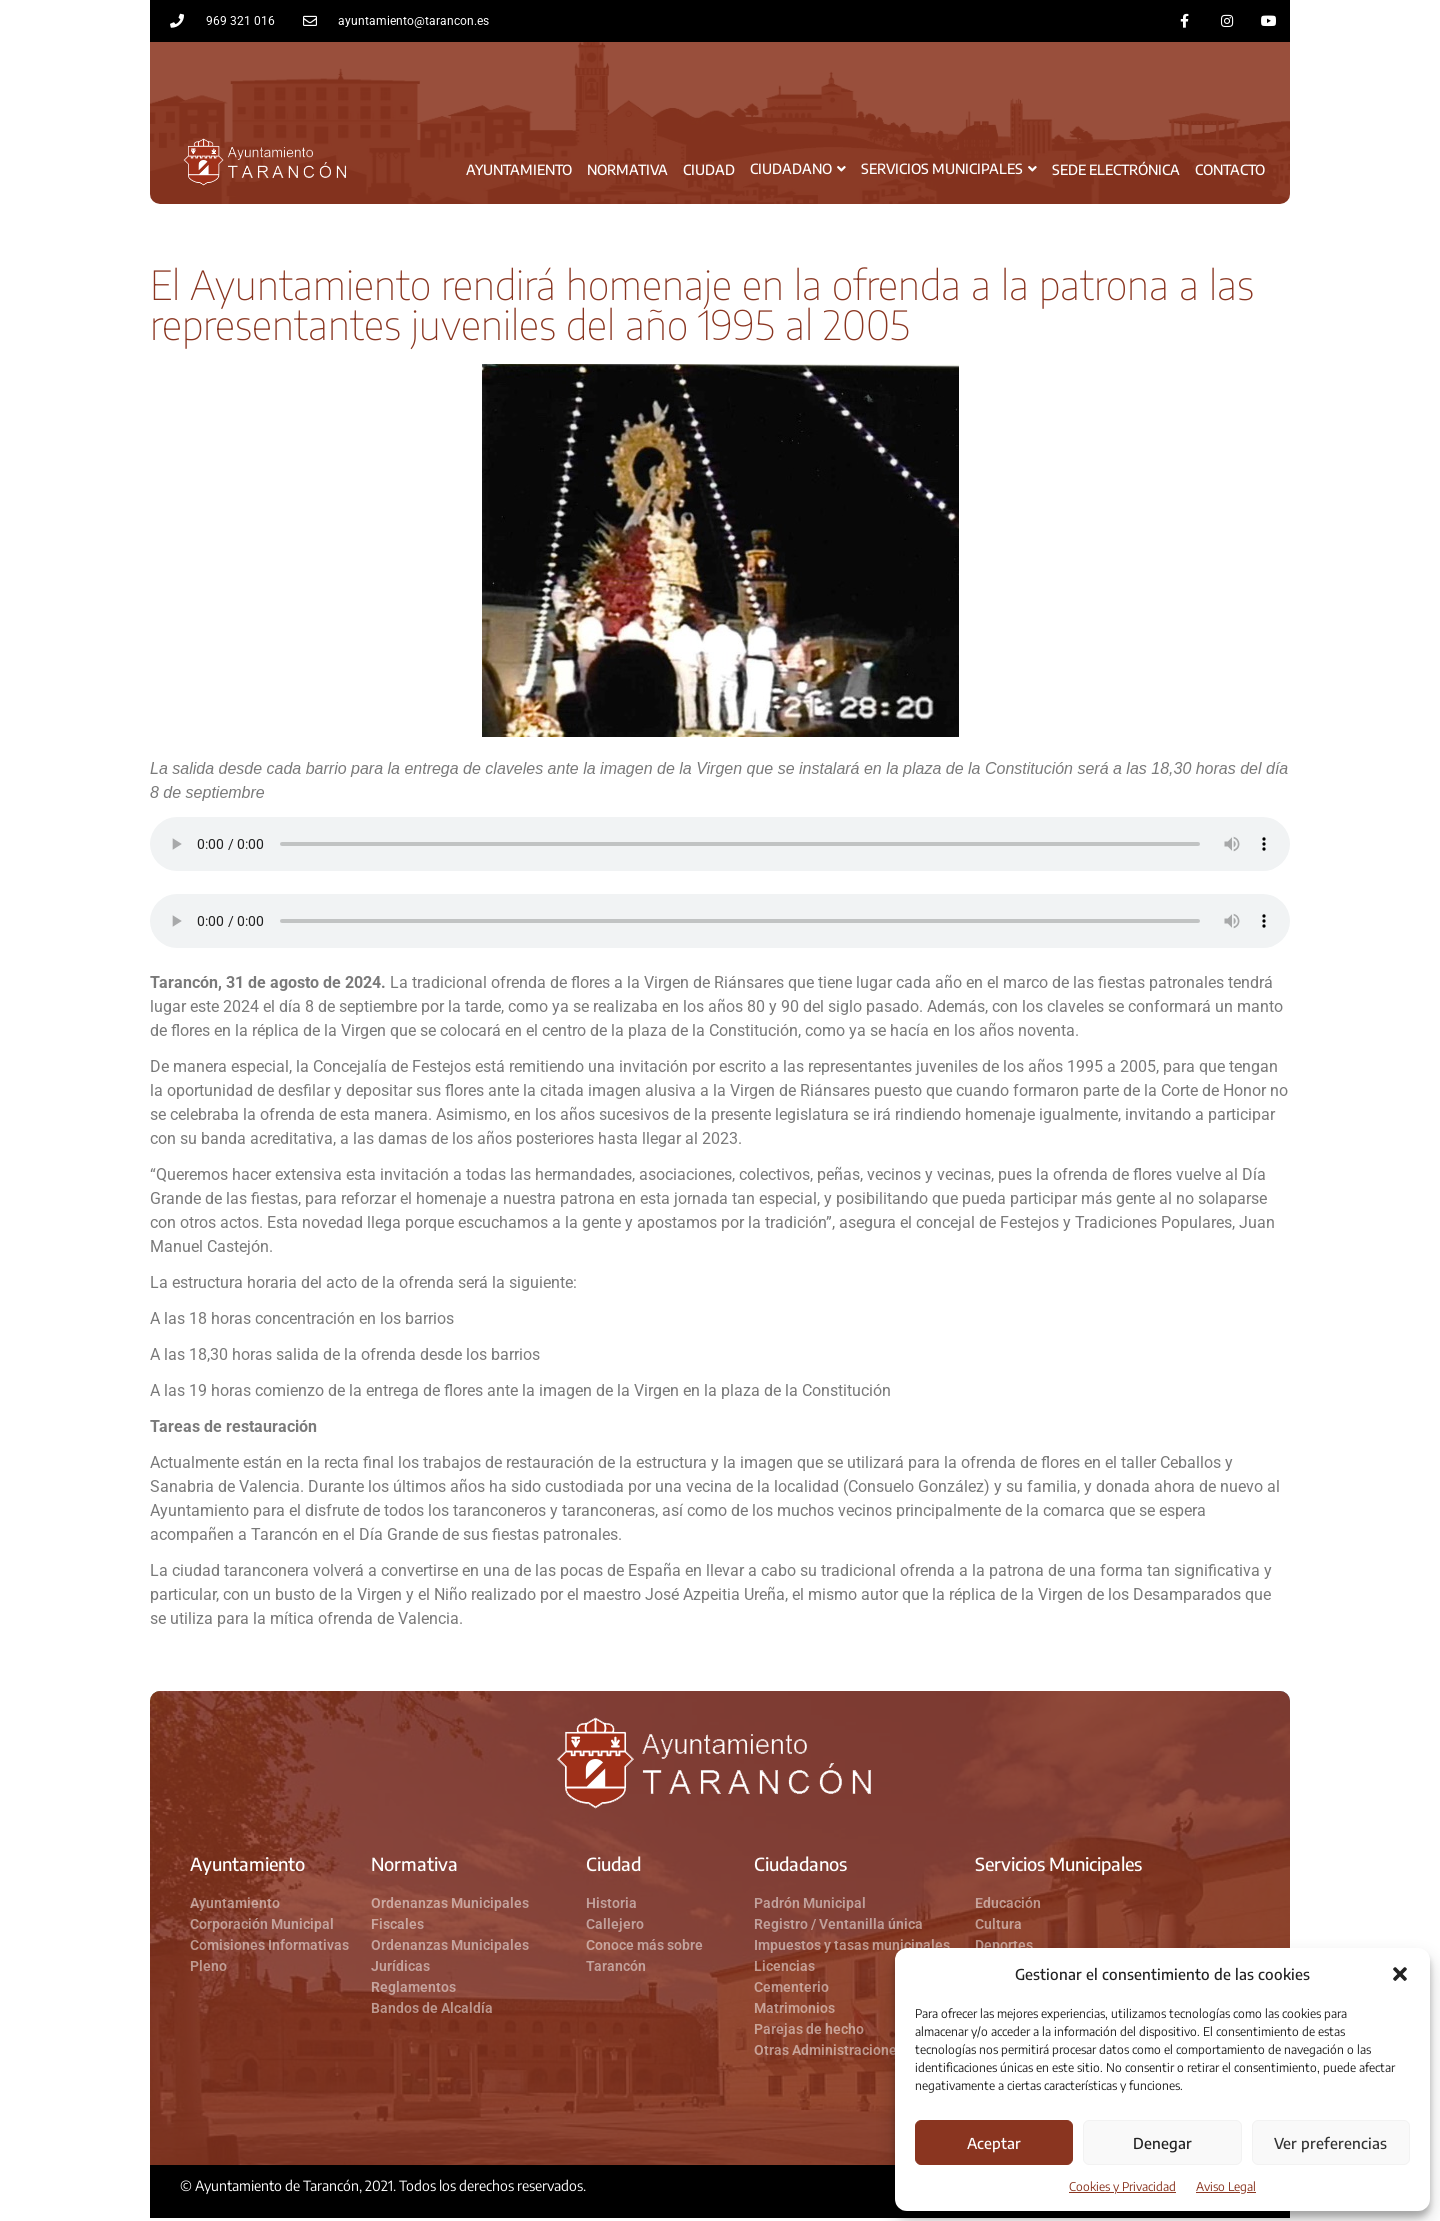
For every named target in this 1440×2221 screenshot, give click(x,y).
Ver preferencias (1330, 2143)
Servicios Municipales (949, 171)
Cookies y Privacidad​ (1122, 2186)
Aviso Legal (1226, 2186)
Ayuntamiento (519, 171)
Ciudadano (798, 171)
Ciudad (709, 171)
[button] (1400, 1974)
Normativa (627, 171)
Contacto (1230, 171)
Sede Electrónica (1116, 171)
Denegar (1162, 2143)
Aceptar (994, 2143)
